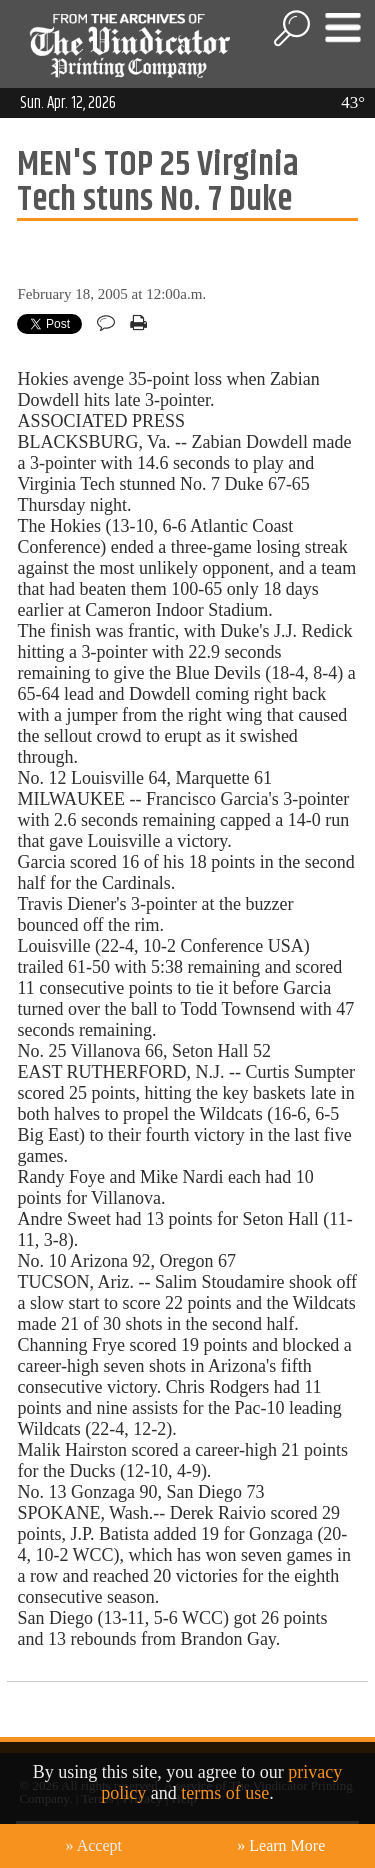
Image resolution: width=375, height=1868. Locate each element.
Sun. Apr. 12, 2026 (68, 103)
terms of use (225, 1793)
